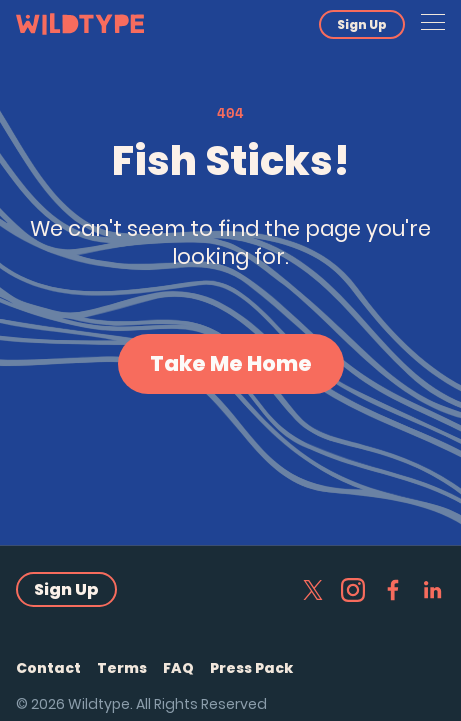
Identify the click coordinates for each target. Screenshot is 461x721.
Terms (122, 668)
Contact (48, 668)
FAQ (178, 668)
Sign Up (362, 24)
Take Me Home (231, 363)
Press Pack (251, 668)
